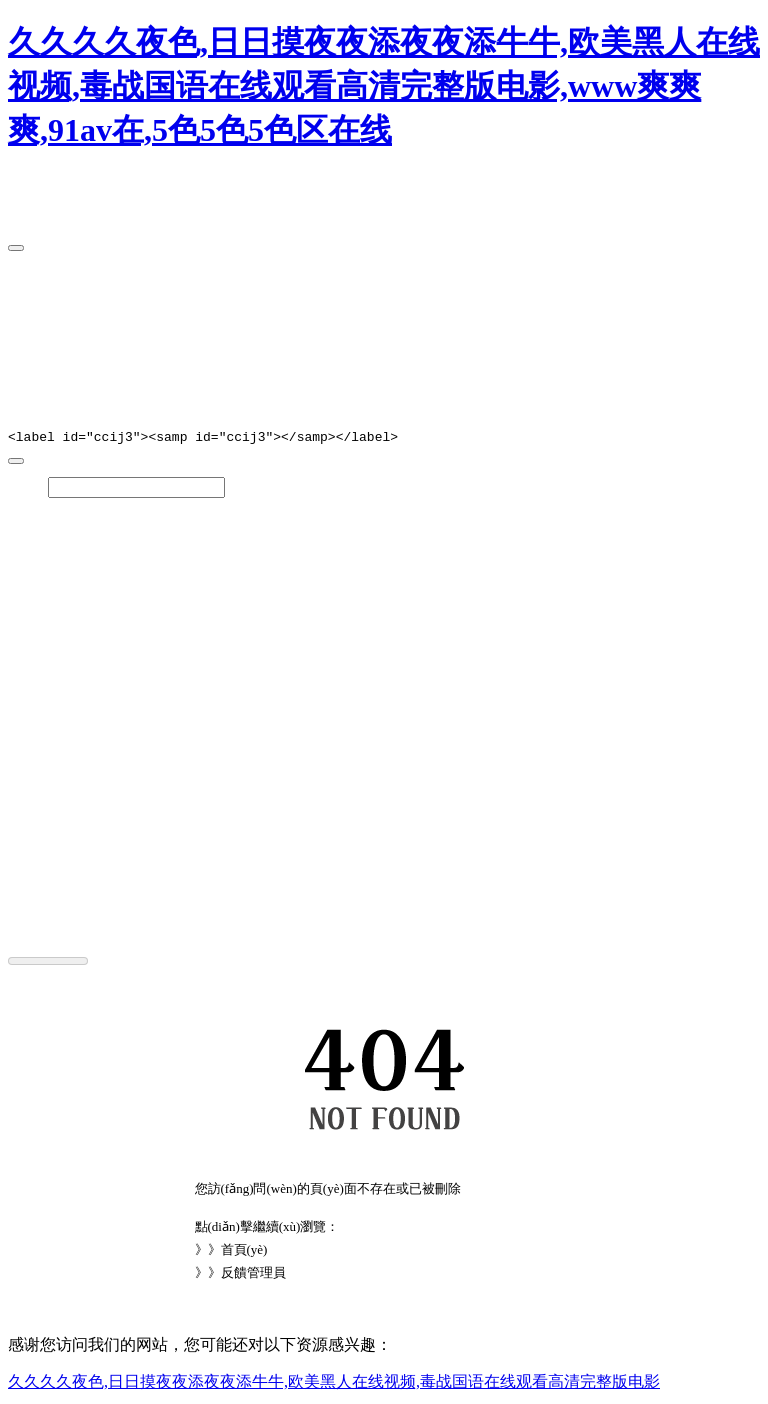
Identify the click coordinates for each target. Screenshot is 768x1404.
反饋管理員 (253, 1275)
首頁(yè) (244, 1252)
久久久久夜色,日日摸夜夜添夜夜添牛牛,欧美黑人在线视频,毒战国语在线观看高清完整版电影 (334, 1384)
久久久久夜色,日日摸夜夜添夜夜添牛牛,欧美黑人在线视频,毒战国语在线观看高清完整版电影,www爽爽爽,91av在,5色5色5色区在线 (384, 86)
